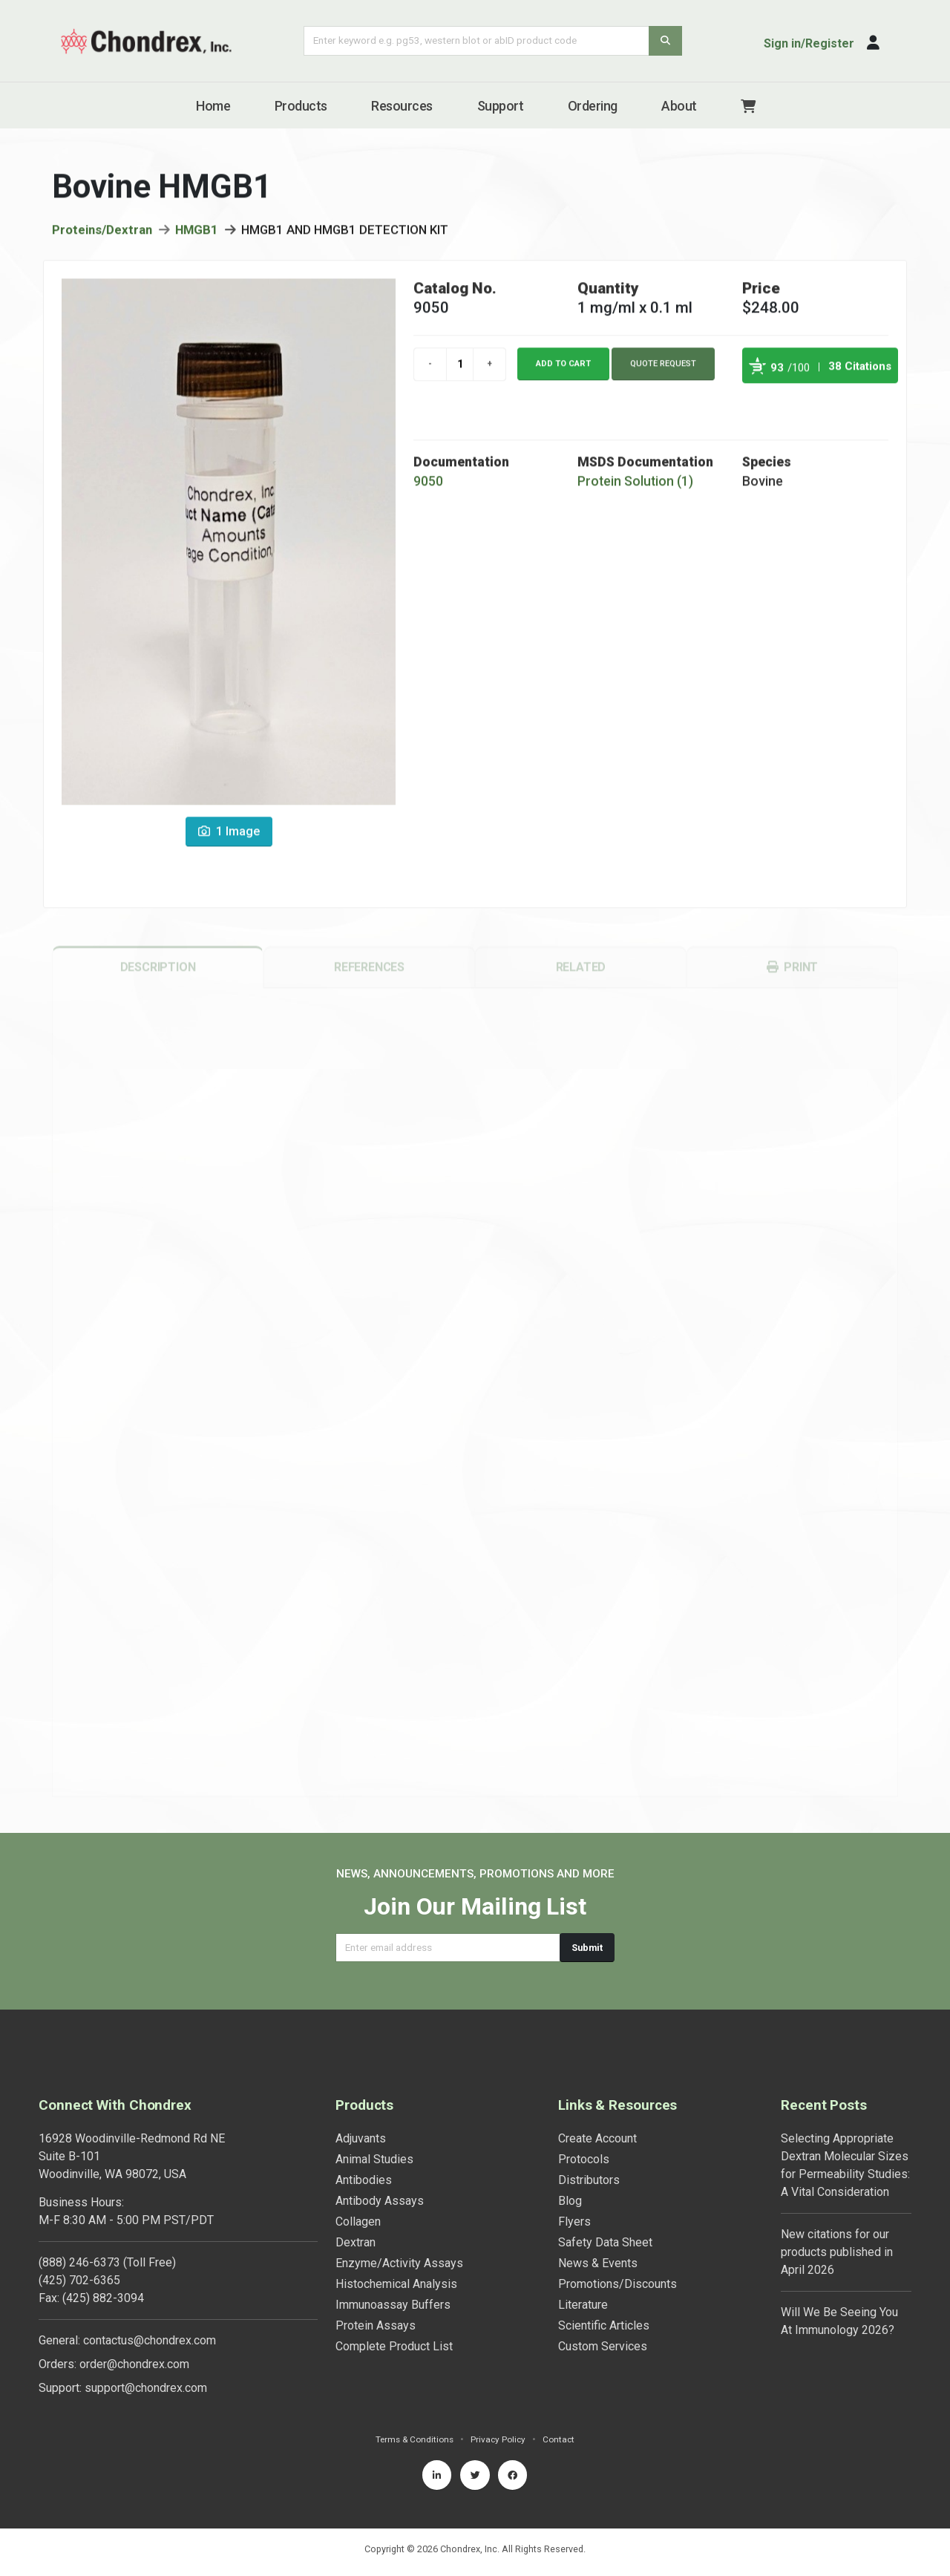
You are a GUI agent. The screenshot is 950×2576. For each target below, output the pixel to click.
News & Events (598, 2263)
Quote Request (663, 368)
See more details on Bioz (860, 406)
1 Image (229, 837)
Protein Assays (375, 2325)
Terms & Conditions (412, 2439)
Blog (570, 2201)
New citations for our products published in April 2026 (837, 2252)
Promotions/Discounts (617, 2284)
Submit (587, 1947)
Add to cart (563, 368)
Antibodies (363, 2180)
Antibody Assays (379, 2201)
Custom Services (602, 2346)
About (679, 106)
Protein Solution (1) (635, 487)
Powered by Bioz (757, 406)
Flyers (574, 2221)
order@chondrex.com (134, 2364)
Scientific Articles (603, 2325)
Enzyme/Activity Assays (399, 2263)
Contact (562, 2439)
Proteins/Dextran (102, 235)
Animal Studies (374, 2159)
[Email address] (447, 1947)
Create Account (597, 2138)
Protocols (583, 2159)
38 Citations (859, 372)
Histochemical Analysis (396, 2284)
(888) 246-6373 (79, 2262)
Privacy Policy (499, 2439)
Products (301, 106)
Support (500, 106)
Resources (402, 106)
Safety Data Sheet (605, 2242)
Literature (583, 2305)
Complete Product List (394, 2346)
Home (213, 106)
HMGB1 (196, 235)
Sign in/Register (809, 43)
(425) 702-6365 (79, 2280)
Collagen (358, 2221)
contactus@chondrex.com (149, 2340)
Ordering (593, 106)
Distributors (589, 2180)
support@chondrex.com (146, 2388)
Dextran (355, 2242)
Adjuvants (360, 2138)
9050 (428, 487)
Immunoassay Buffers (393, 2305)
